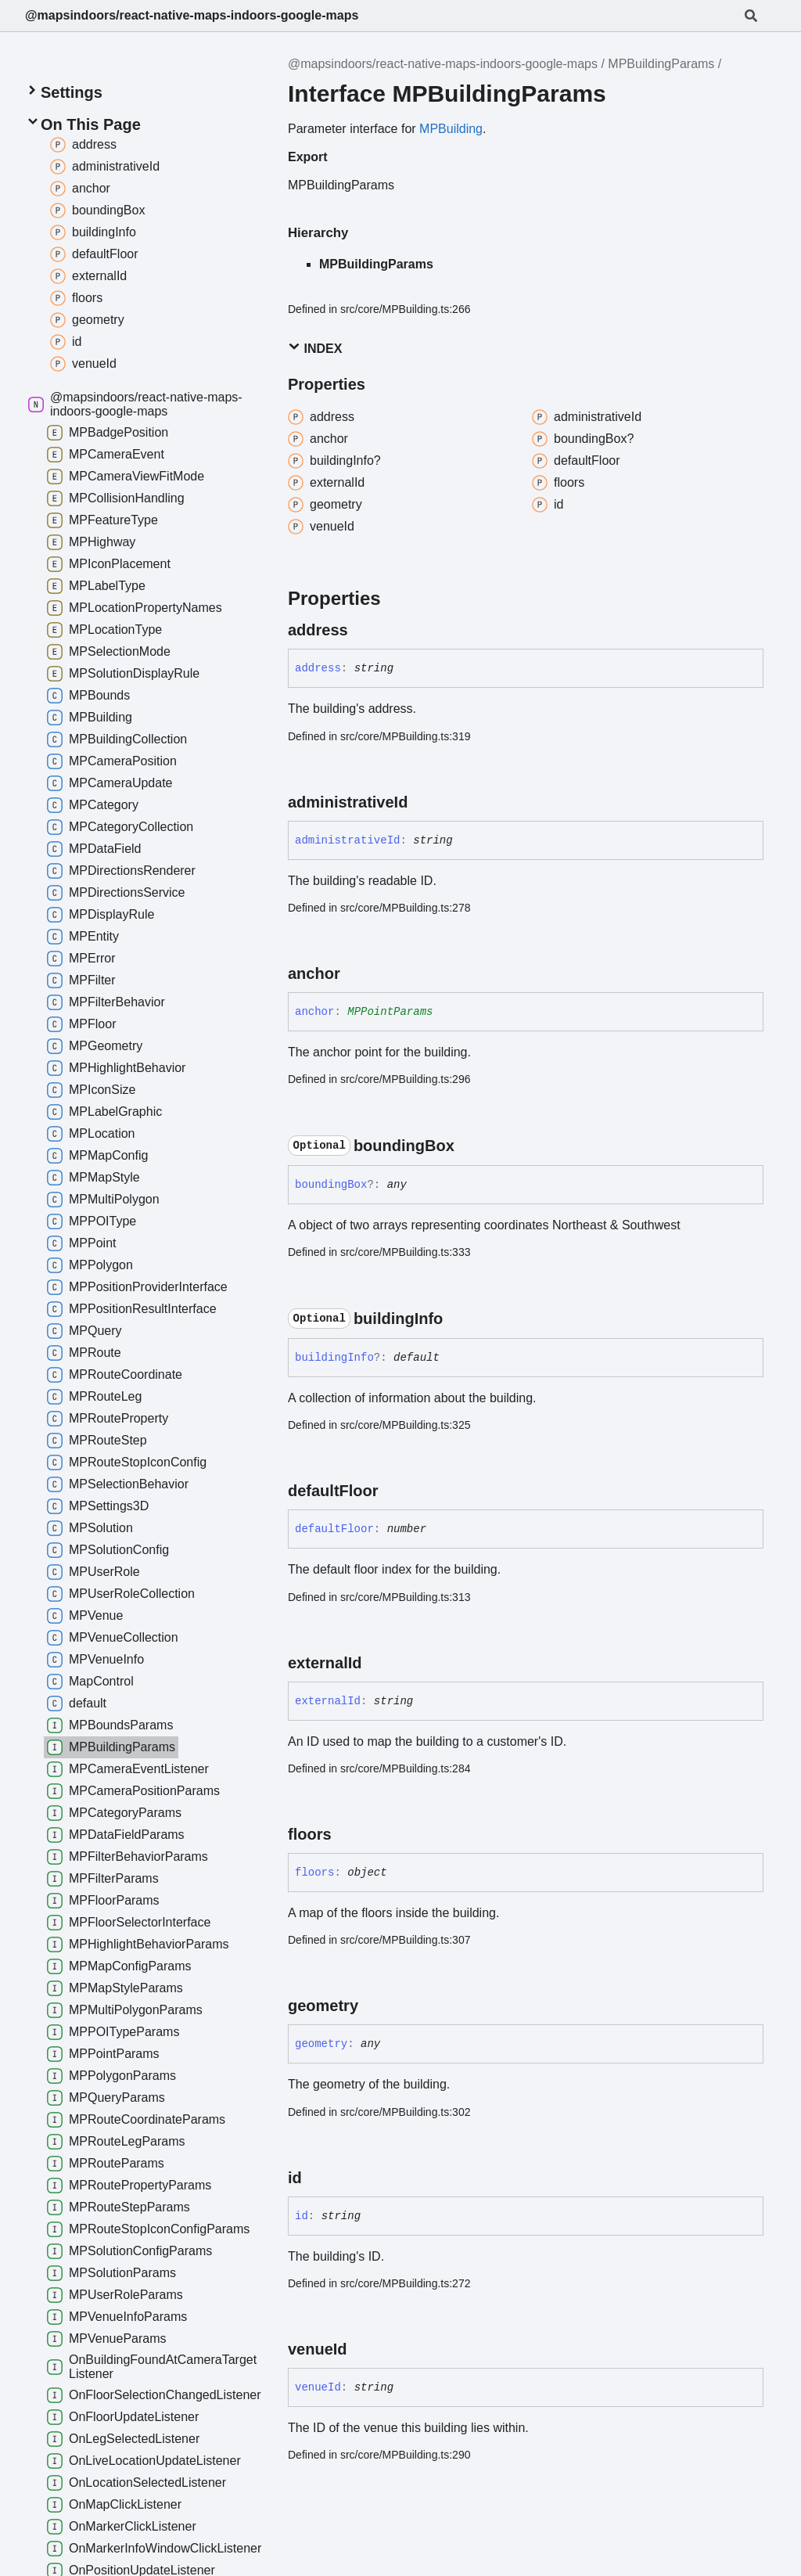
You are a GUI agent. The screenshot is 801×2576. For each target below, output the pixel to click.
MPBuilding (451, 128)
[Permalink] (362, 630)
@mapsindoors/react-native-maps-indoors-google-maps (191, 15)
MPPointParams (390, 1012)
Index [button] (315, 347)
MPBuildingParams (661, 63)
